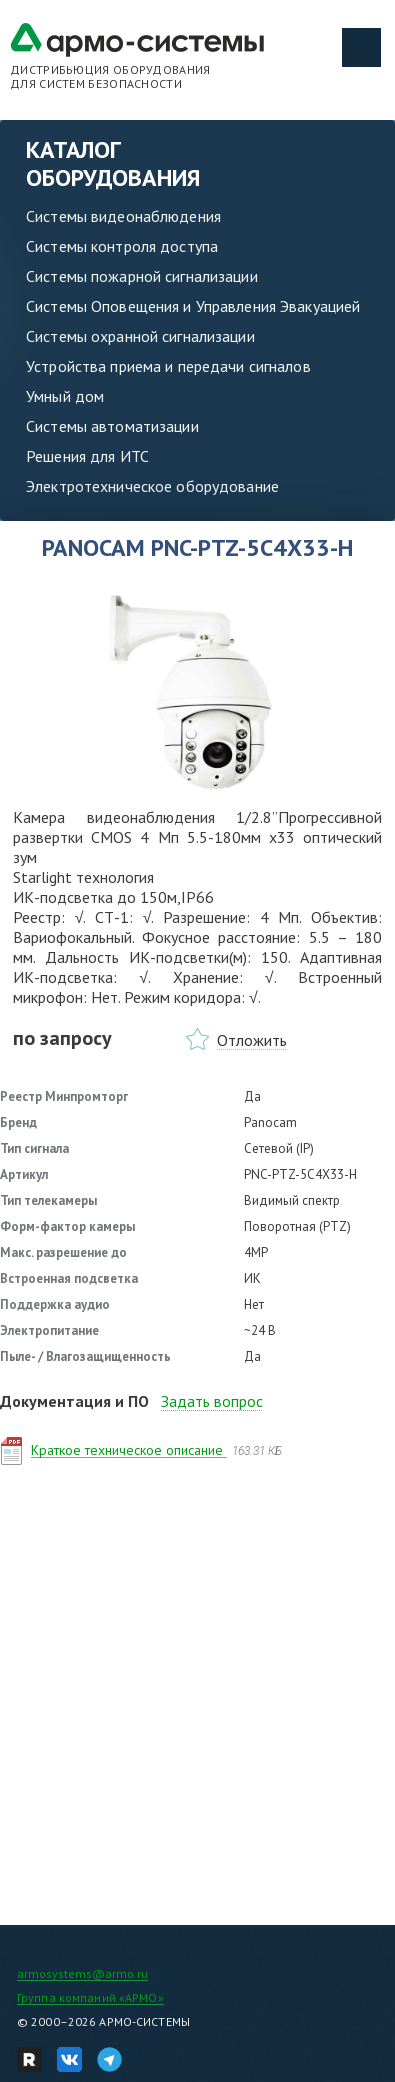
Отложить (252, 1040)
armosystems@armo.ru (82, 1973)
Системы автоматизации (112, 426)
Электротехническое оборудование (152, 486)
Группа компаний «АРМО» (90, 1997)
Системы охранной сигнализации (140, 336)
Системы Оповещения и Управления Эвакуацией (193, 306)
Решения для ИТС (87, 456)
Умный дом (65, 396)
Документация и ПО (74, 1401)
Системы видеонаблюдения (123, 216)
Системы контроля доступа (122, 246)
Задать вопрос (212, 1401)
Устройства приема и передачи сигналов (168, 366)
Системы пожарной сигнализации (142, 276)
